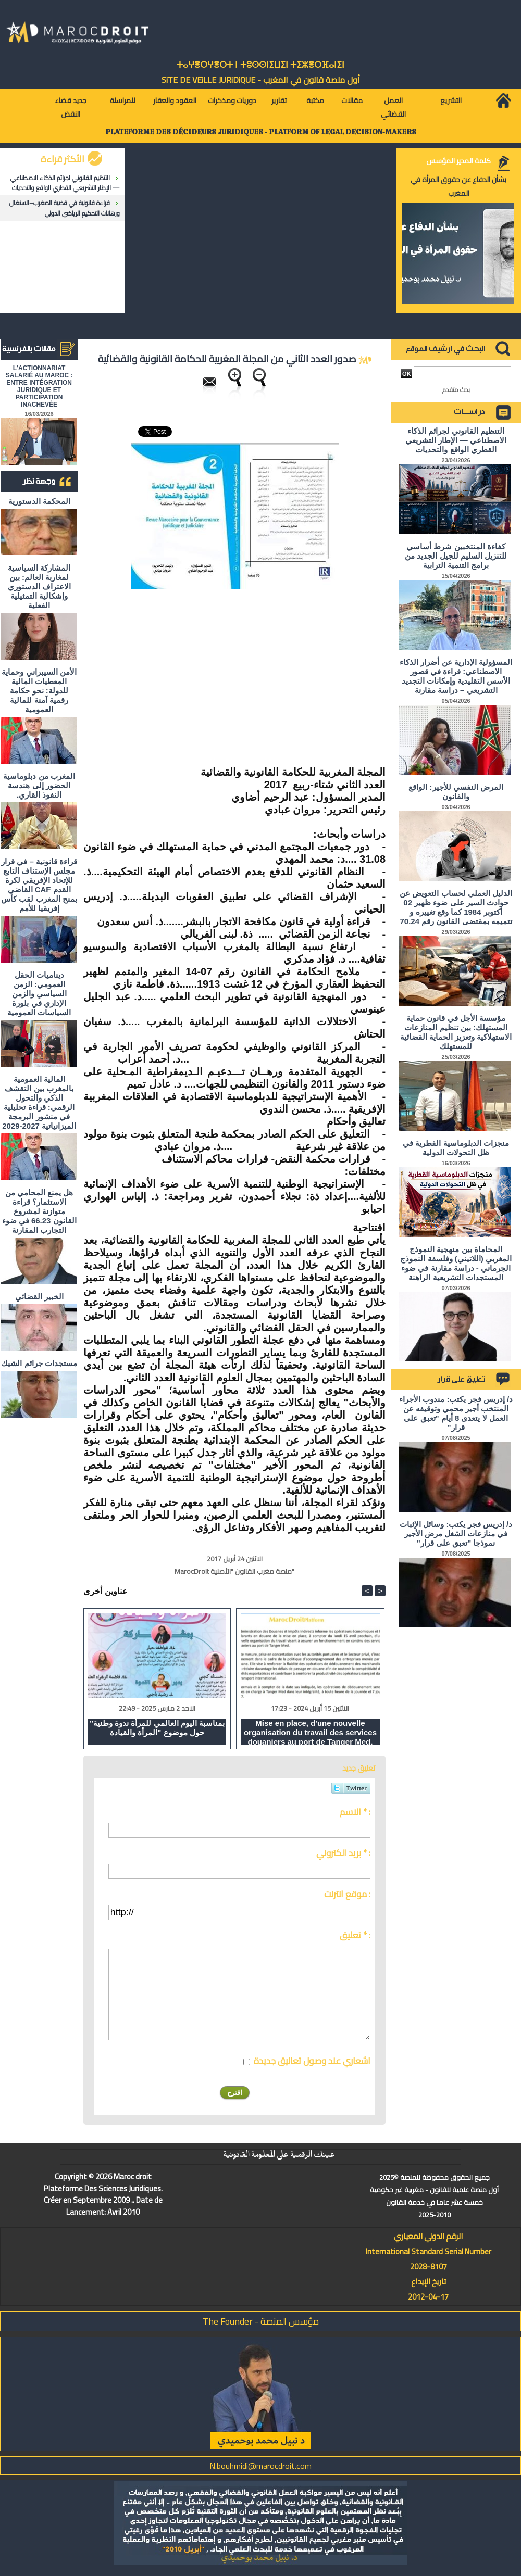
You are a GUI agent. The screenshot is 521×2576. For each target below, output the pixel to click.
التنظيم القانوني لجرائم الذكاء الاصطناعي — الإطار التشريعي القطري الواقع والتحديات (65, 183)
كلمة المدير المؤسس (458, 161)
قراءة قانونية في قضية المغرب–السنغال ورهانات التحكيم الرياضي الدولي (64, 208)
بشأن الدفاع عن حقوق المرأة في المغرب (458, 186)
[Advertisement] (298, 672)
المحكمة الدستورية (39, 501)
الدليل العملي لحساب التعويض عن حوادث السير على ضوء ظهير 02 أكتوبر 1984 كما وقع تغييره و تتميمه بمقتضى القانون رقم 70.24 (456, 907)
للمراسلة (122, 100)
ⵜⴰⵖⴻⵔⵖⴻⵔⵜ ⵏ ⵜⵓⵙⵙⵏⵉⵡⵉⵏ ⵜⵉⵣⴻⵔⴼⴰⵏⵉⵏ (260, 64)
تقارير (279, 100)
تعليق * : (355, 1935)
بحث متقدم (456, 390)
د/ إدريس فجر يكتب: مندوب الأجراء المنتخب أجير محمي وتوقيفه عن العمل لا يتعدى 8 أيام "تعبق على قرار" (456, 1413)
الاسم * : (355, 1811)
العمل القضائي (393, 107)
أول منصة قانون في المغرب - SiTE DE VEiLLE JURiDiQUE (261, 79)
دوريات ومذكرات (232, 100)
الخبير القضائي (39, 1296)
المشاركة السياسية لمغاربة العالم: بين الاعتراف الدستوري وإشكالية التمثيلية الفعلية (39, 586)
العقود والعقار (174, 100)
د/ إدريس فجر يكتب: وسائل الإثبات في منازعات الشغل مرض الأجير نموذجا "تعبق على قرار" (456, 1533)
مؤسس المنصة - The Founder (261, 2321)
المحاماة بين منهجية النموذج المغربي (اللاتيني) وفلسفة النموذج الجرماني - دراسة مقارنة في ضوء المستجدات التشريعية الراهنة (456, 1263)
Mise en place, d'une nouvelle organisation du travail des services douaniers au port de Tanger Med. (310, 1732)
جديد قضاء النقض (70, 107)
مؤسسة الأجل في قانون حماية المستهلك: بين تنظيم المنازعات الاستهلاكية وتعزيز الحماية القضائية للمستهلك (456, 1032)
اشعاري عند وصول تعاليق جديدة (312, 2060)
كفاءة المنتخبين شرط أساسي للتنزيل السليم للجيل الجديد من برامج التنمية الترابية (456, 556)
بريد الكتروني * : (343, 1853)
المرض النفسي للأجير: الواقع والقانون (455, 791)
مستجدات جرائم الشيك (39, 1363)
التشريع (451, 100)
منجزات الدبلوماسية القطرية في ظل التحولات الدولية (456, 1148)
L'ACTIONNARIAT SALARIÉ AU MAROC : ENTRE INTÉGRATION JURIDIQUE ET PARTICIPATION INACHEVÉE (39, 386)
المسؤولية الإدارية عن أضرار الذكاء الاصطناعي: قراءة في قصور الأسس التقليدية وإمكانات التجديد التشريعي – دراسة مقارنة (456, 676)
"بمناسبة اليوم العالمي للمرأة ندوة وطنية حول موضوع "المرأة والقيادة (157, 1728)
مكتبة (315, 100)
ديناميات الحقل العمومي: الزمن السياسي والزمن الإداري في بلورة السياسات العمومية (39, 993)
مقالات (352, 100)
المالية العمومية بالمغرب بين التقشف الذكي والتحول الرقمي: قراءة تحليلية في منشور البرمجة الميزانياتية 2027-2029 (39, 1102)
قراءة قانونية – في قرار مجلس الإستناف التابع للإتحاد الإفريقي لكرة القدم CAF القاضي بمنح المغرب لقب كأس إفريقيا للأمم (39, 885)
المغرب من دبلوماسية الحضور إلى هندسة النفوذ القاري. (39, 785)
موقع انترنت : (347, 1894)
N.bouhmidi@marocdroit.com (260, 2465)
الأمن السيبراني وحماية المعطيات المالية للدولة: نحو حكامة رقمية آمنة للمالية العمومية (39, 690)
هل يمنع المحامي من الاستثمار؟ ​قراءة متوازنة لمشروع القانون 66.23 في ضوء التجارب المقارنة (39, 1211)
